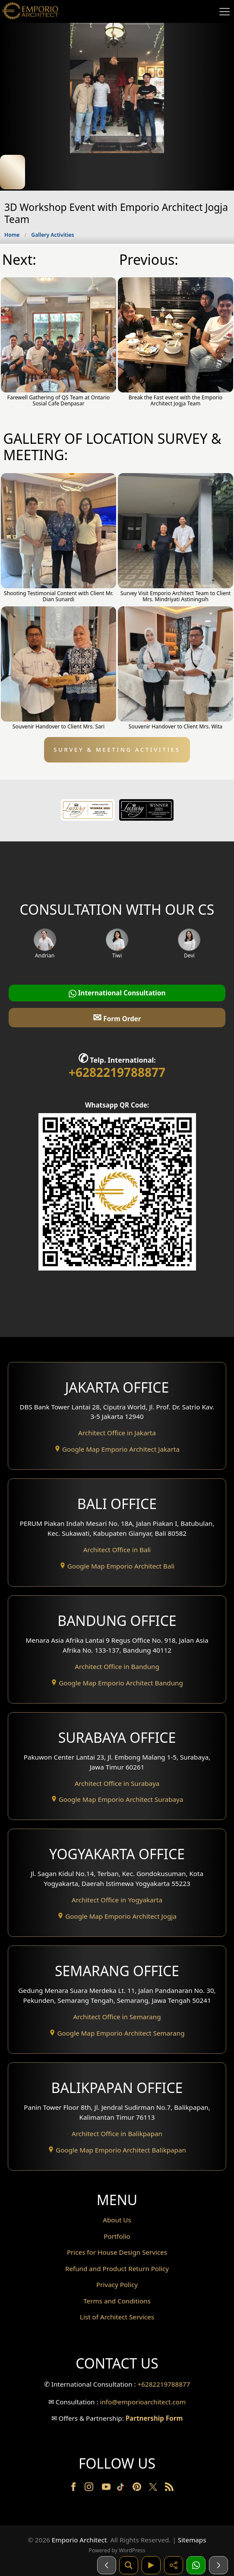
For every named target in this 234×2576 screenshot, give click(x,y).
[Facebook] (74, 2488)
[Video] (151, 2565)
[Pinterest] (138, 2488)
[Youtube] (107, 2488)
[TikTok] (122, 2488)
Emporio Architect (79, 2539)
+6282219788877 (117, 1072)
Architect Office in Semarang (117, 2016)
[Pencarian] (128, 2565)
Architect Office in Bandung (117, 1666)
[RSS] (169, 2488)
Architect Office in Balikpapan (117, 2133)
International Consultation (117, 993)
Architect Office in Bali (117, 1549)
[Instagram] (90, 2488)
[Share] (173, 2565)
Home (11, 234)
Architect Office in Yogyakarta (117, 1899)
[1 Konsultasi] (196, 2565)
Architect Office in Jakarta (117, 1432)
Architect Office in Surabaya (117, 1783)
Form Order (117, 1017)
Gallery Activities (52, 234)
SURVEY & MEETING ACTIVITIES (117, 749)
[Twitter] (153, 2491)
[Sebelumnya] (106, 2565)
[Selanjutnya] (218, 2565)
